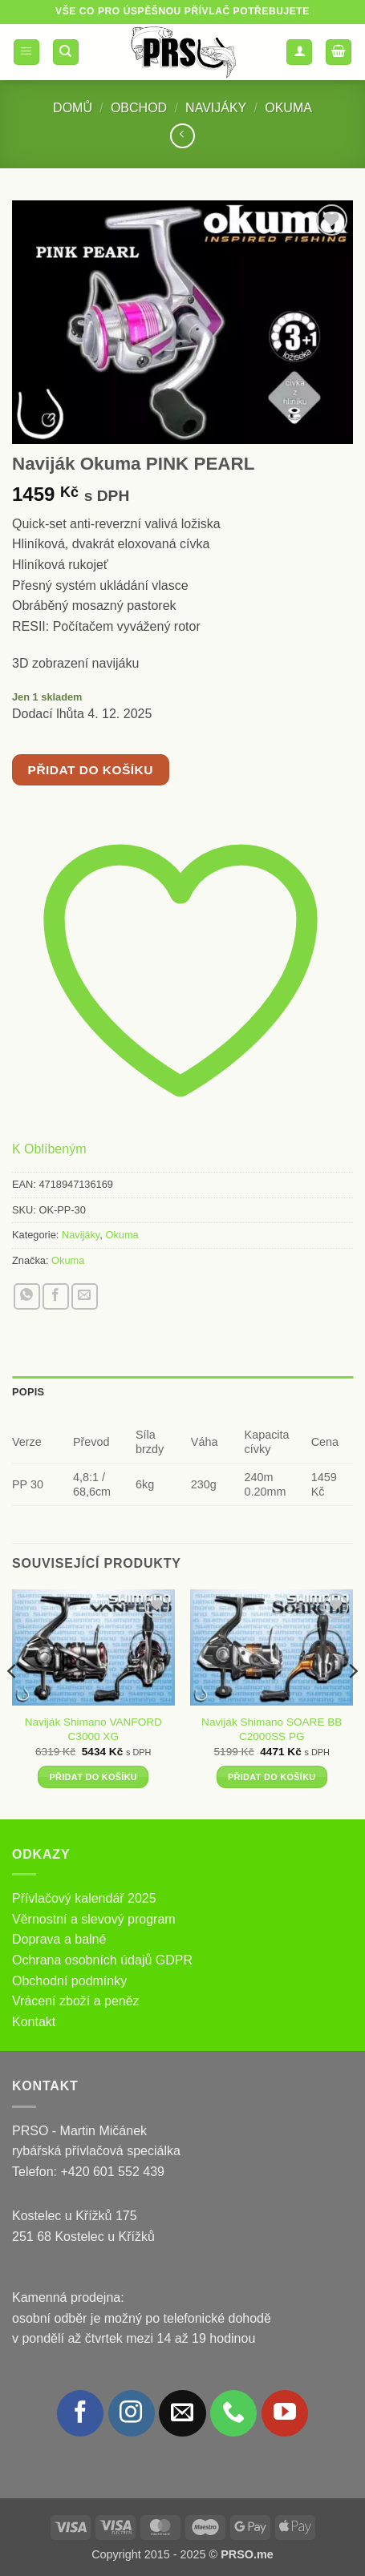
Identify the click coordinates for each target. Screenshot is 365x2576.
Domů (72, 108)
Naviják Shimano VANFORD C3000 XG (93, 1729)
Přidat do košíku (90, 770)
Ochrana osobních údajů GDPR (102, 1960)
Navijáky (215, 108)
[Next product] (182, 135)
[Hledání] (66, 52)
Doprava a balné (59, 1939)
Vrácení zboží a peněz (76, 2001)
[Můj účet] (299, 52)
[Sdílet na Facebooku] (56, 1296)
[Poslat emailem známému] (84, 1296)
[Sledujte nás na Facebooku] (80, 2413)
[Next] (352, 1703)
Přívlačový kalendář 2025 (84, 1898)
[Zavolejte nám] (233, 2413)
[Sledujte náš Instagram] (131, 2413)
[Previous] (12, 1703)
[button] (26, 52)
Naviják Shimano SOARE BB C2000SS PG (271, 1729)
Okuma (288, 108)
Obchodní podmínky (69, 1981)
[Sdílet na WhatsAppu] (27, 1296)
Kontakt (33, 2022)
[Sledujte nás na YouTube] (285, 2413)
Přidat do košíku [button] (93, 1777)
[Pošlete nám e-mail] (182, 2413)
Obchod (139, 108)
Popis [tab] (28, 1392)
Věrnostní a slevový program (94, 1919)
